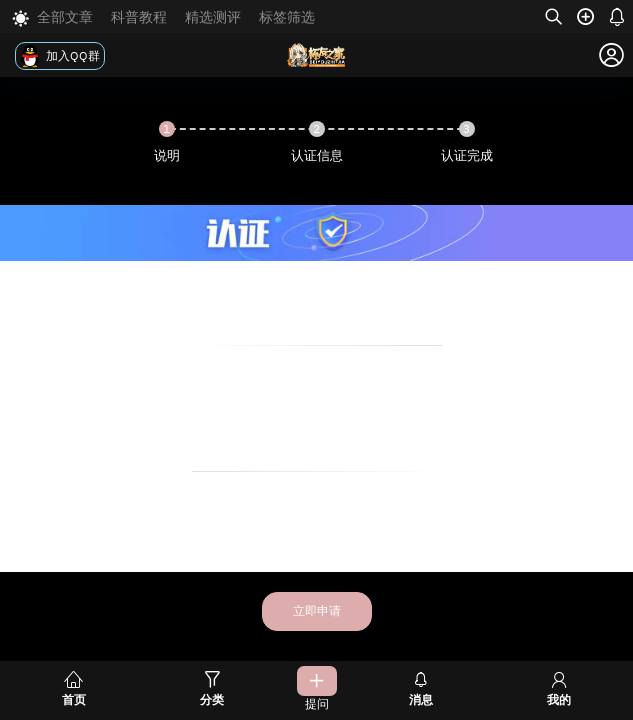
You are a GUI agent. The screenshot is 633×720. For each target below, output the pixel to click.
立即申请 (317, 610)
